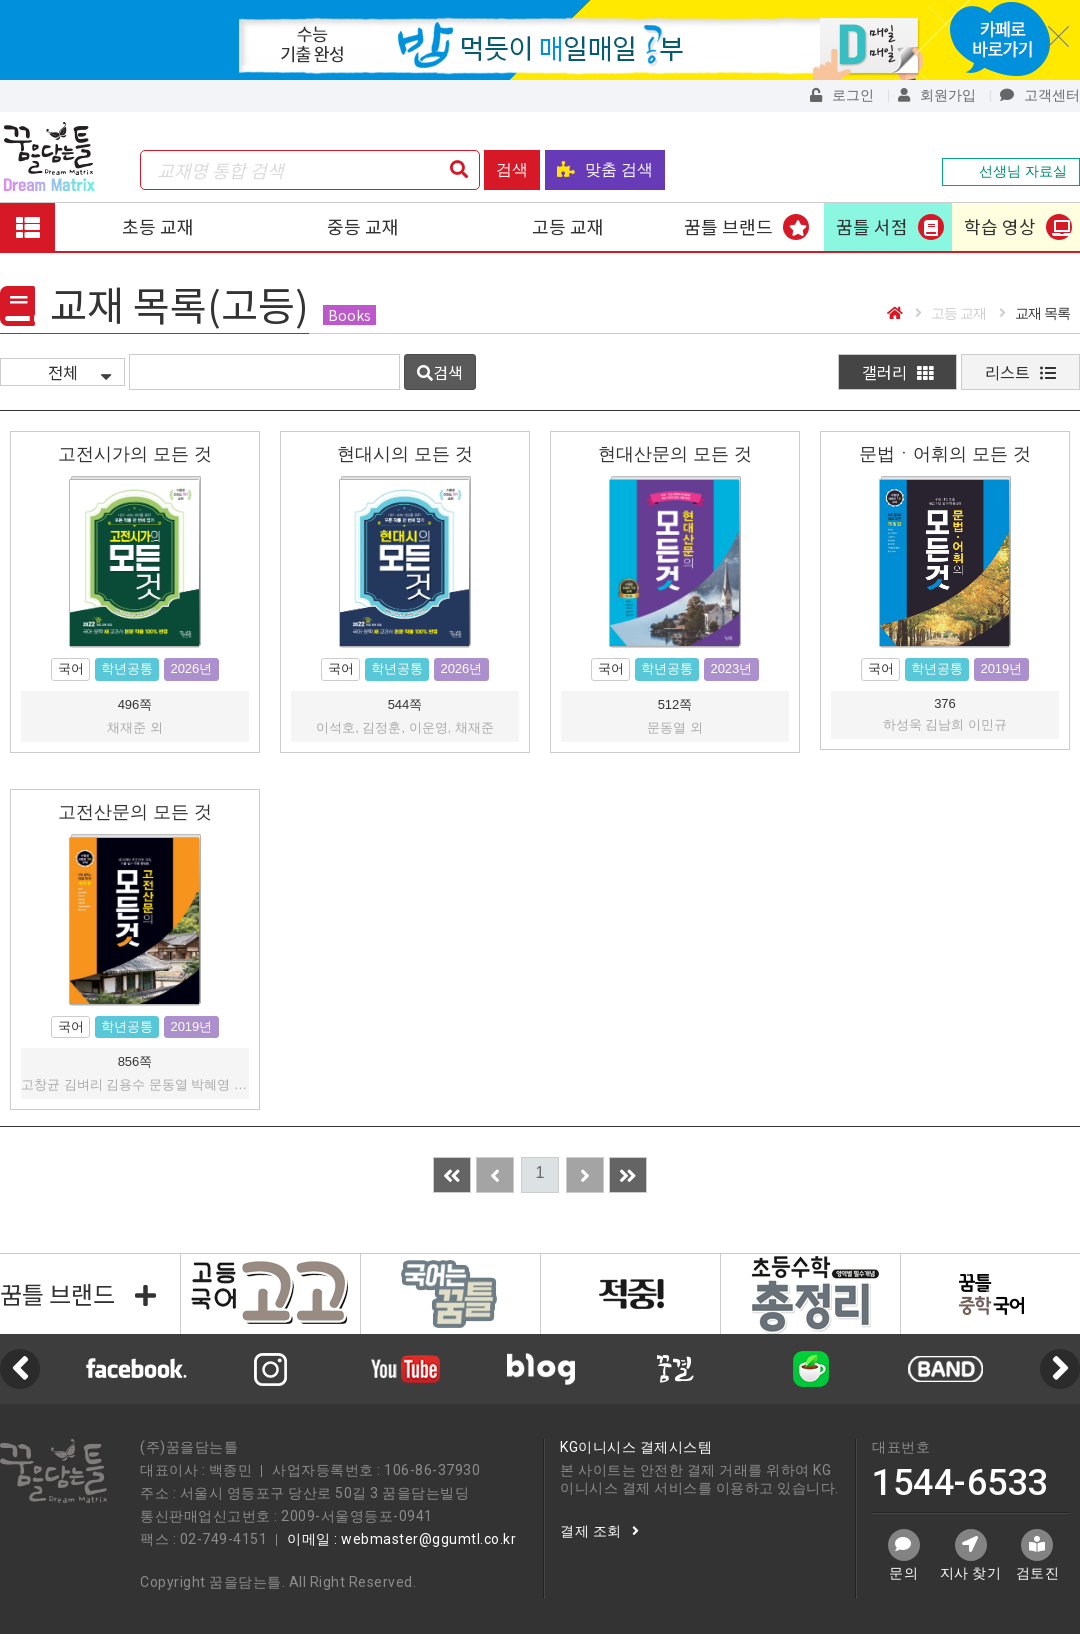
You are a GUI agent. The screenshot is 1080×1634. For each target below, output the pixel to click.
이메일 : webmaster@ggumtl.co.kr (401, 1539)
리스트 (1020, 372)
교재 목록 (1034, 313)
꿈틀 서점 (872, 226)
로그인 (842, 95)
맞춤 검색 (605, 169)
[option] (540, 1369)
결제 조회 (599, 1531)
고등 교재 (568, 226)
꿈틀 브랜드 (728, 226)
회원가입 (937, 95)
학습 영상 (1000, 226)
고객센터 (1040, 95)
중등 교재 (363, 226)
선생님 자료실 (1011, 171)
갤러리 (897, 372)
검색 (512, 169)
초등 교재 (158, 226)
